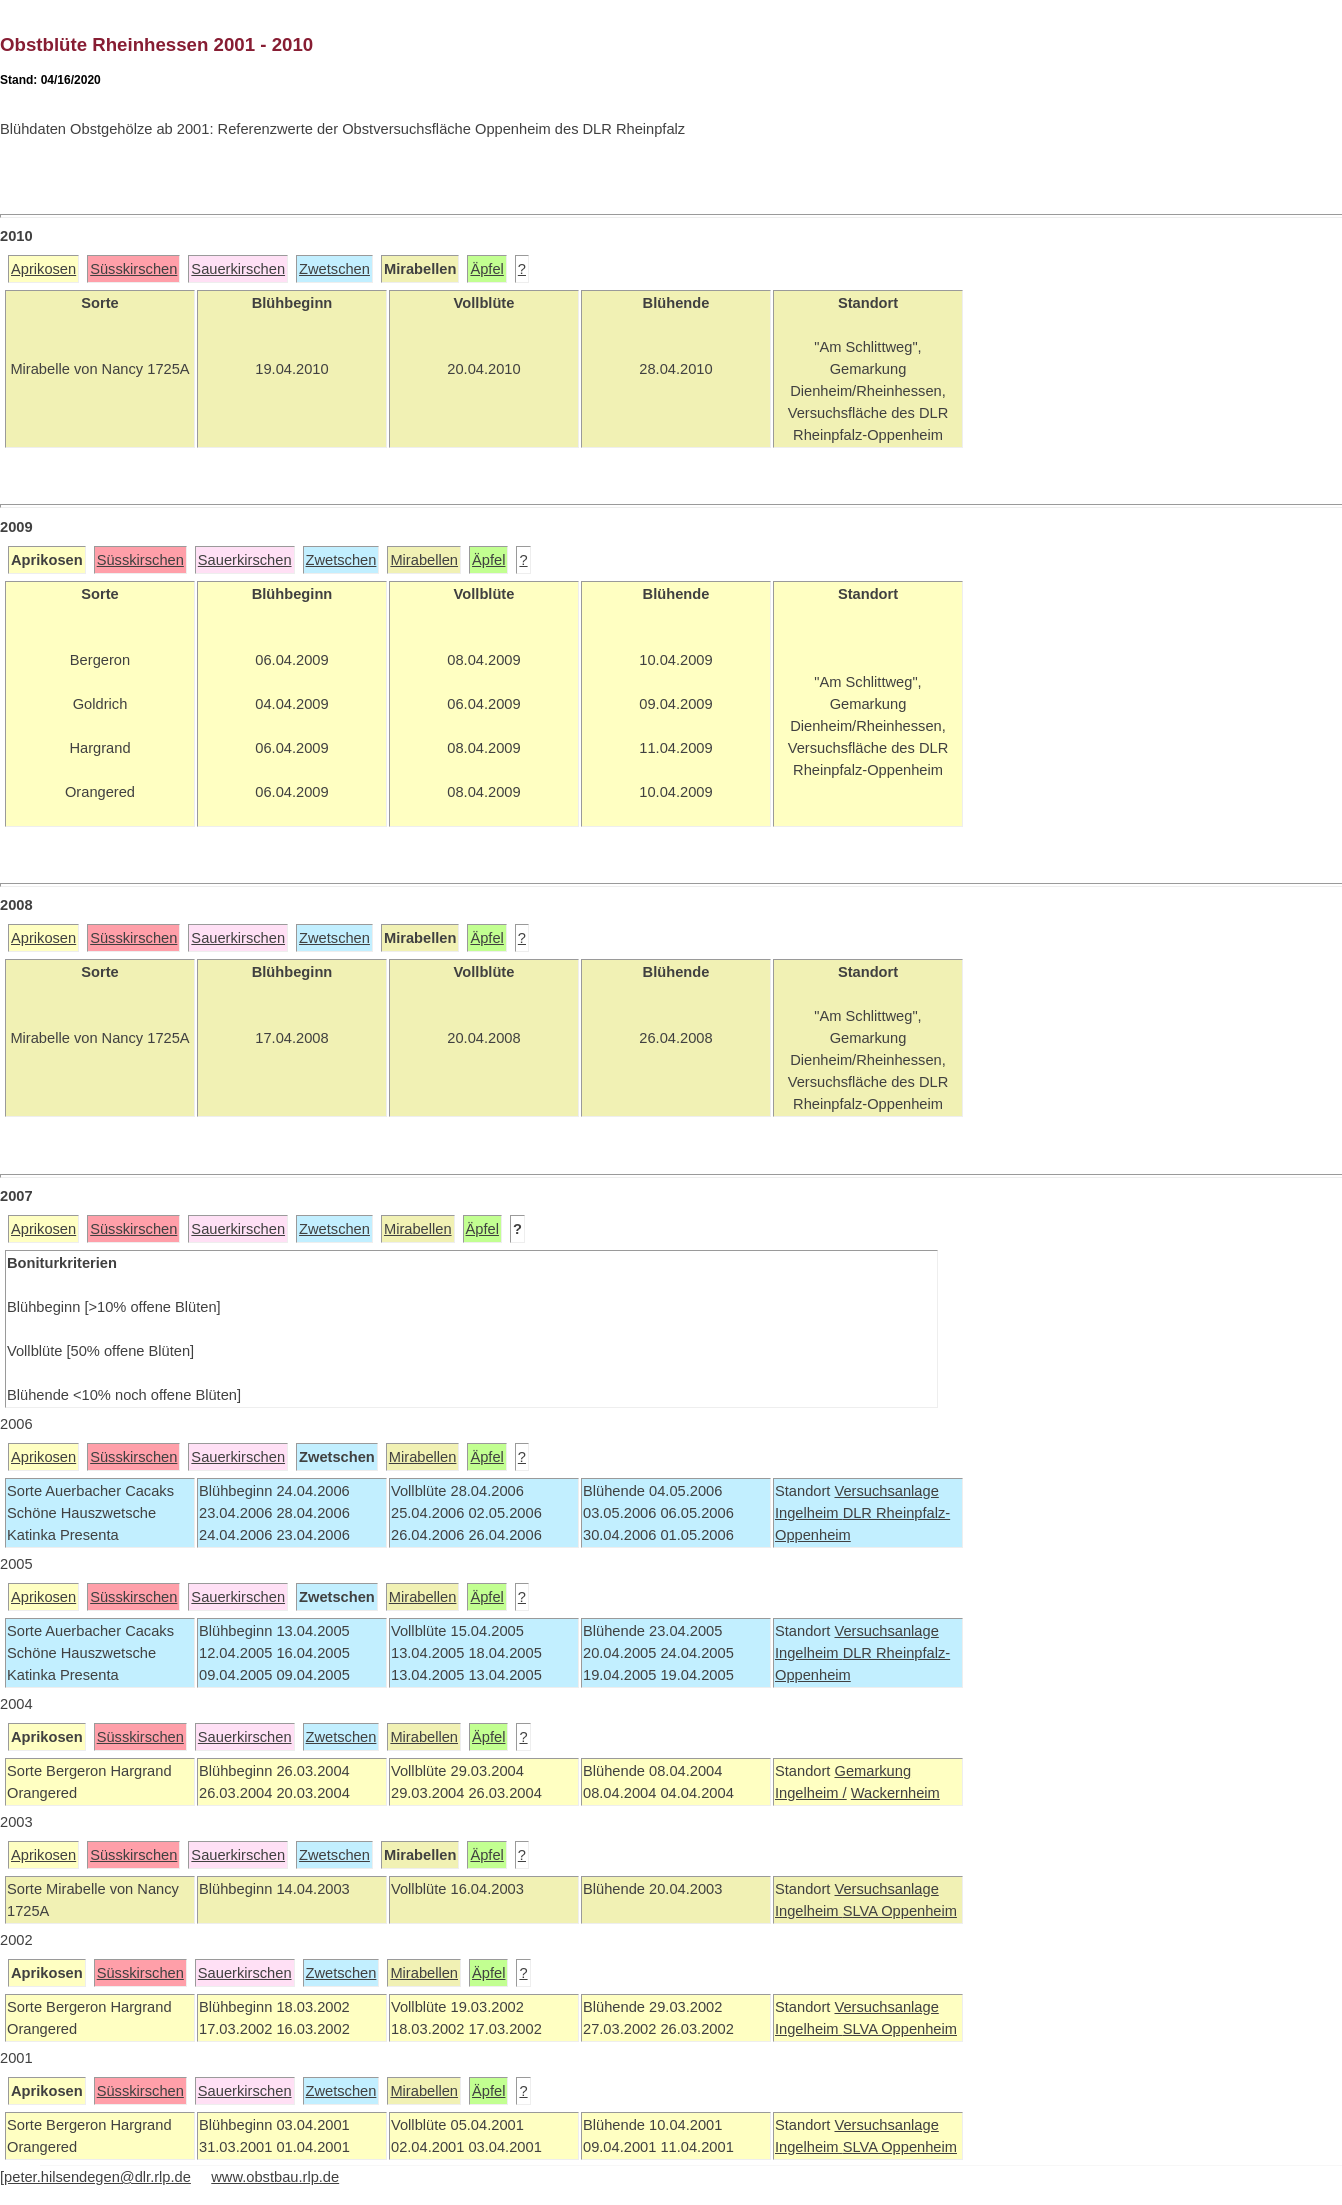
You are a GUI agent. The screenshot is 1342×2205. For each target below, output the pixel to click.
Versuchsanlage (886, 1491)
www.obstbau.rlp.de (275, 2177)
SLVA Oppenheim (900, 1911)
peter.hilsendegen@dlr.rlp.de (97, 2177)
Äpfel (486, 269)
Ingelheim (809, 1513)
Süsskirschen (133, 269)
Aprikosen (43, 269)
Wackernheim (895, 1793)
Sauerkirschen (238, 269)
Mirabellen (424, 560)
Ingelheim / (811, 1793)
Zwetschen (334, 269)
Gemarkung (872, 1771)
